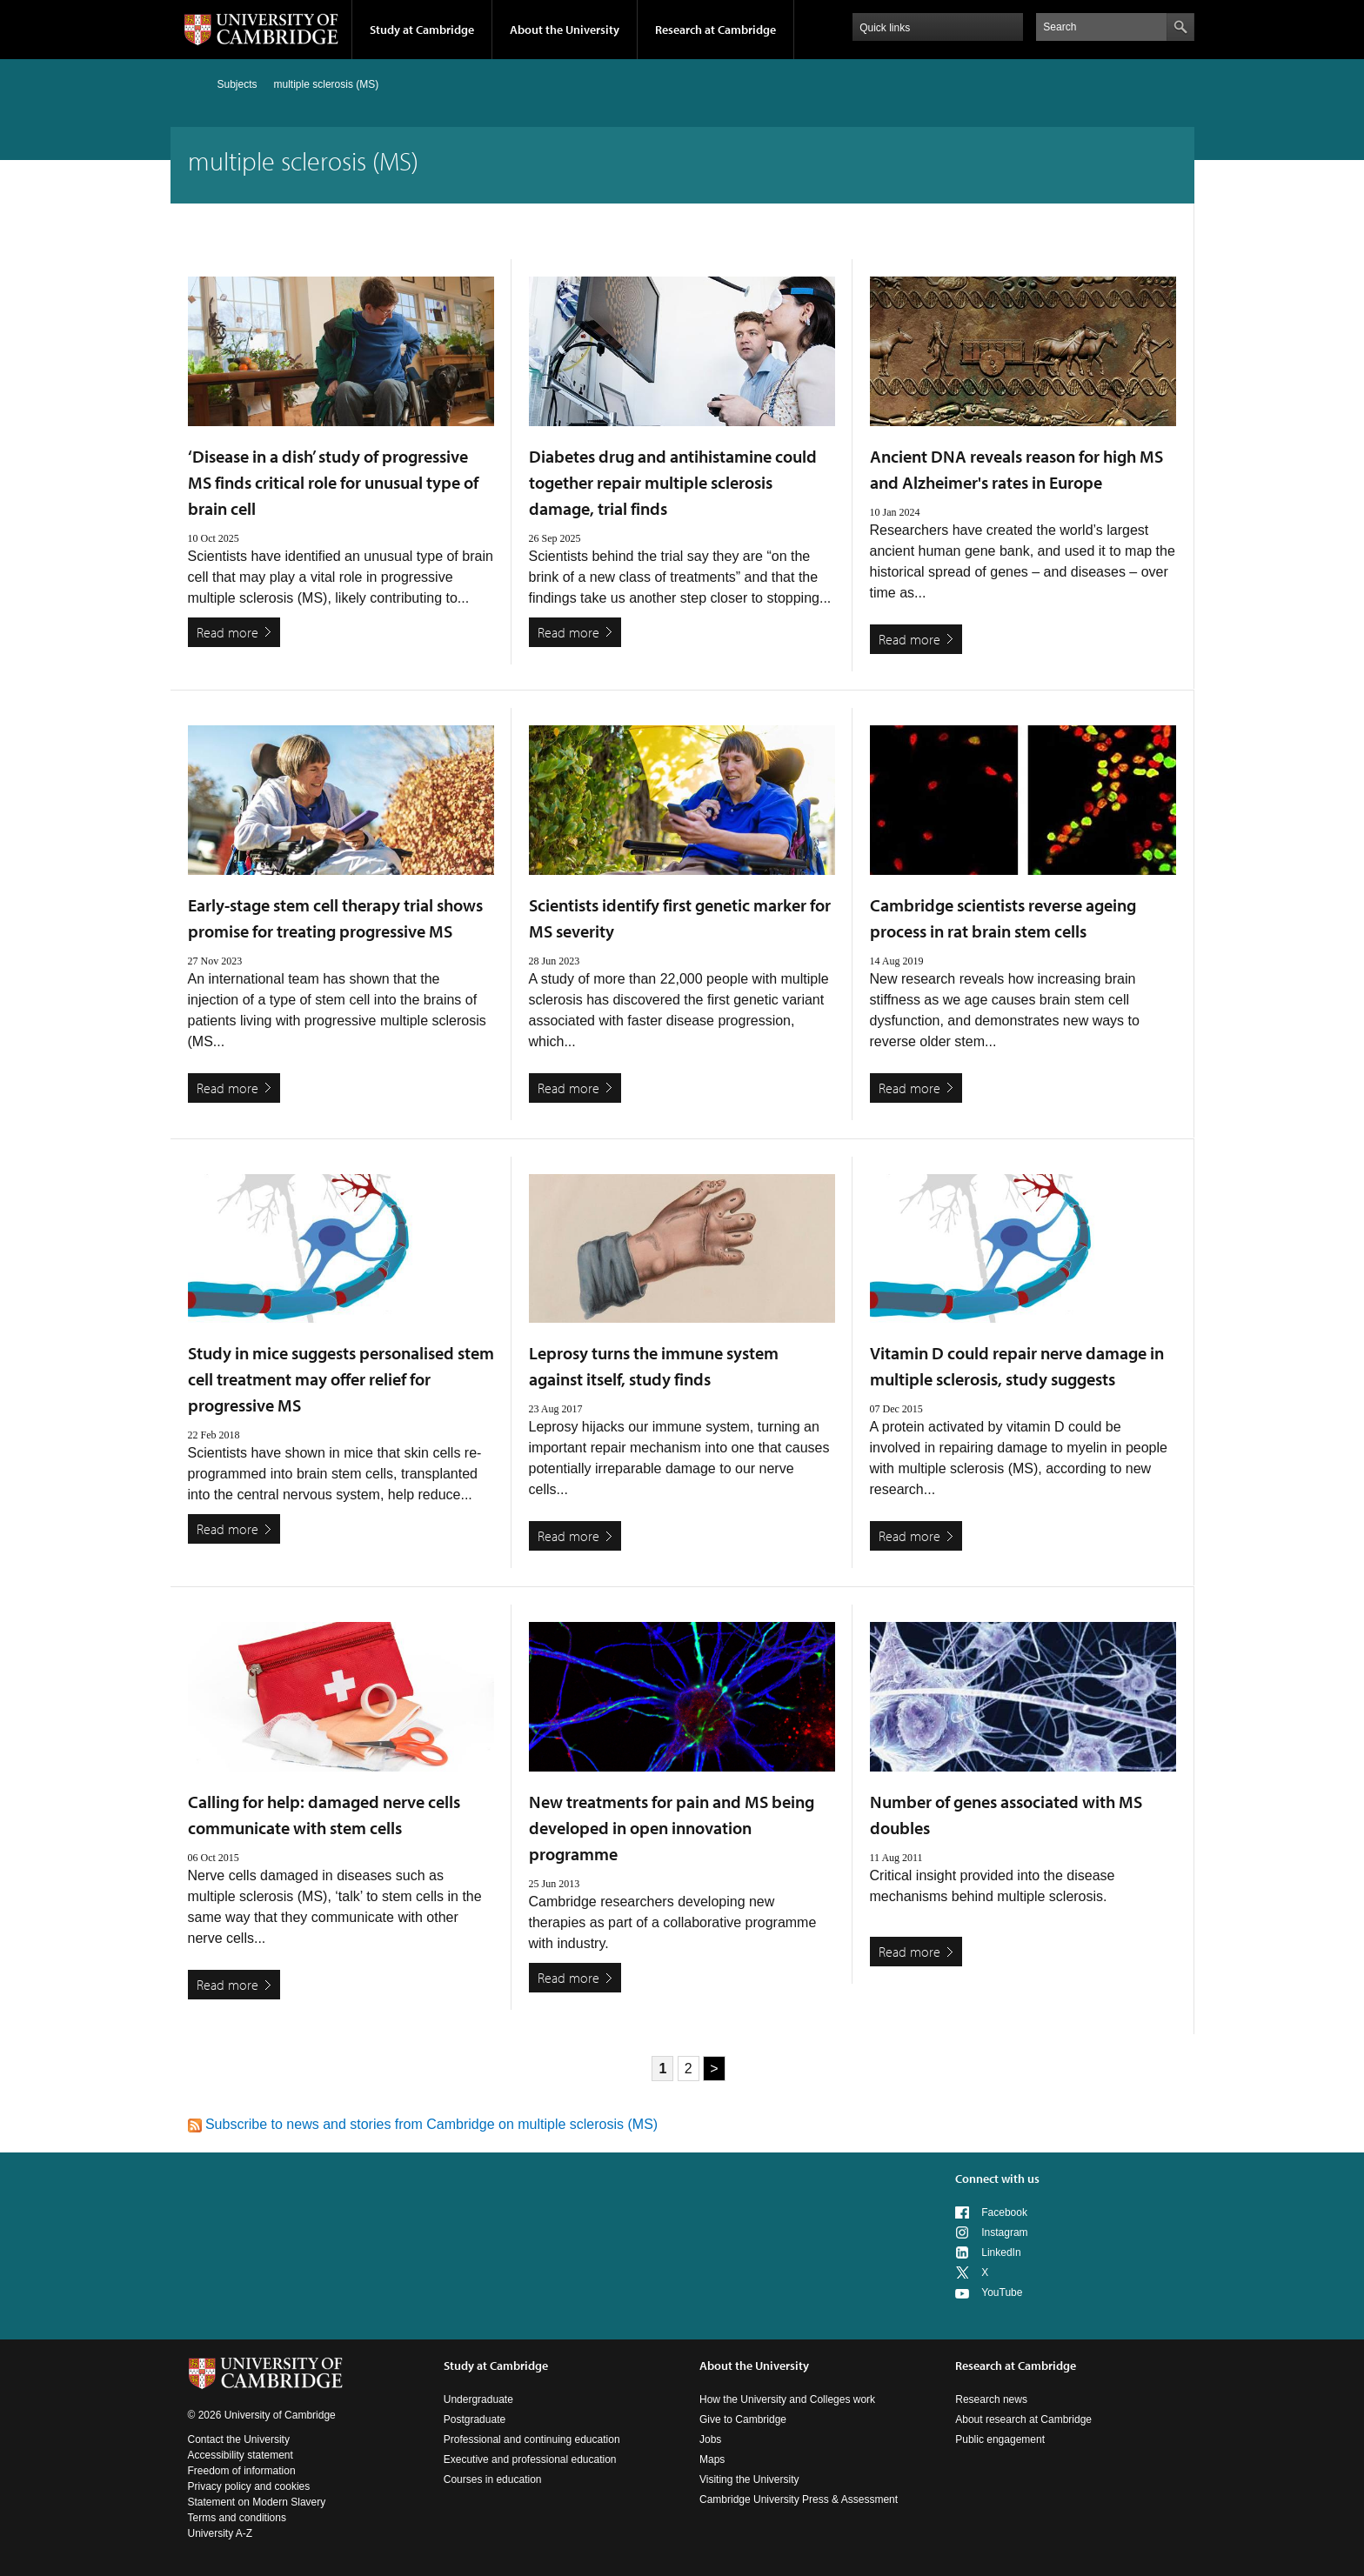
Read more (227, 632)
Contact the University (239, 2439)
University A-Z (220, 2533)
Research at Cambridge (715, 29)
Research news (991, 2399)
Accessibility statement (240, 2455)
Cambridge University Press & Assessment (798, 2499)
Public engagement (1000, 2439)
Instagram (1004, 2232)
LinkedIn (1000, 2252)
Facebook (1004, 2212)
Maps (712, 2459)
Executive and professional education (530, 2459)
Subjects (237, 84)
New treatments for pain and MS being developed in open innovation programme (671, 1828)
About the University (564, 29)
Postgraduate (474, 2419)
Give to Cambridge (742, 2419)
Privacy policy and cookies (249, 2486)
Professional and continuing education (532, 2439)
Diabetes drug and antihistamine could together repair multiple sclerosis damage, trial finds (673, 482)
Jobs (710, 2439)
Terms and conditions (237, 2518)
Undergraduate (478, 2399)
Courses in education (493, 2479)
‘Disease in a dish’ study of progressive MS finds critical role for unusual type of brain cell (333, 482)
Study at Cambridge (422, 29)
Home (195, 84)
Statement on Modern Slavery (257, 2502)
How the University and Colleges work (787, 2399)
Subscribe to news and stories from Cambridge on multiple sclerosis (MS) (423, 2124)
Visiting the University (749, 2479)
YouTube (1001, 2292)
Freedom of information (242, 2471)
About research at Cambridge (1023, 2419)
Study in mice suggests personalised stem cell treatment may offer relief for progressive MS (341, 1379)
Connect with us (997, 2178)
